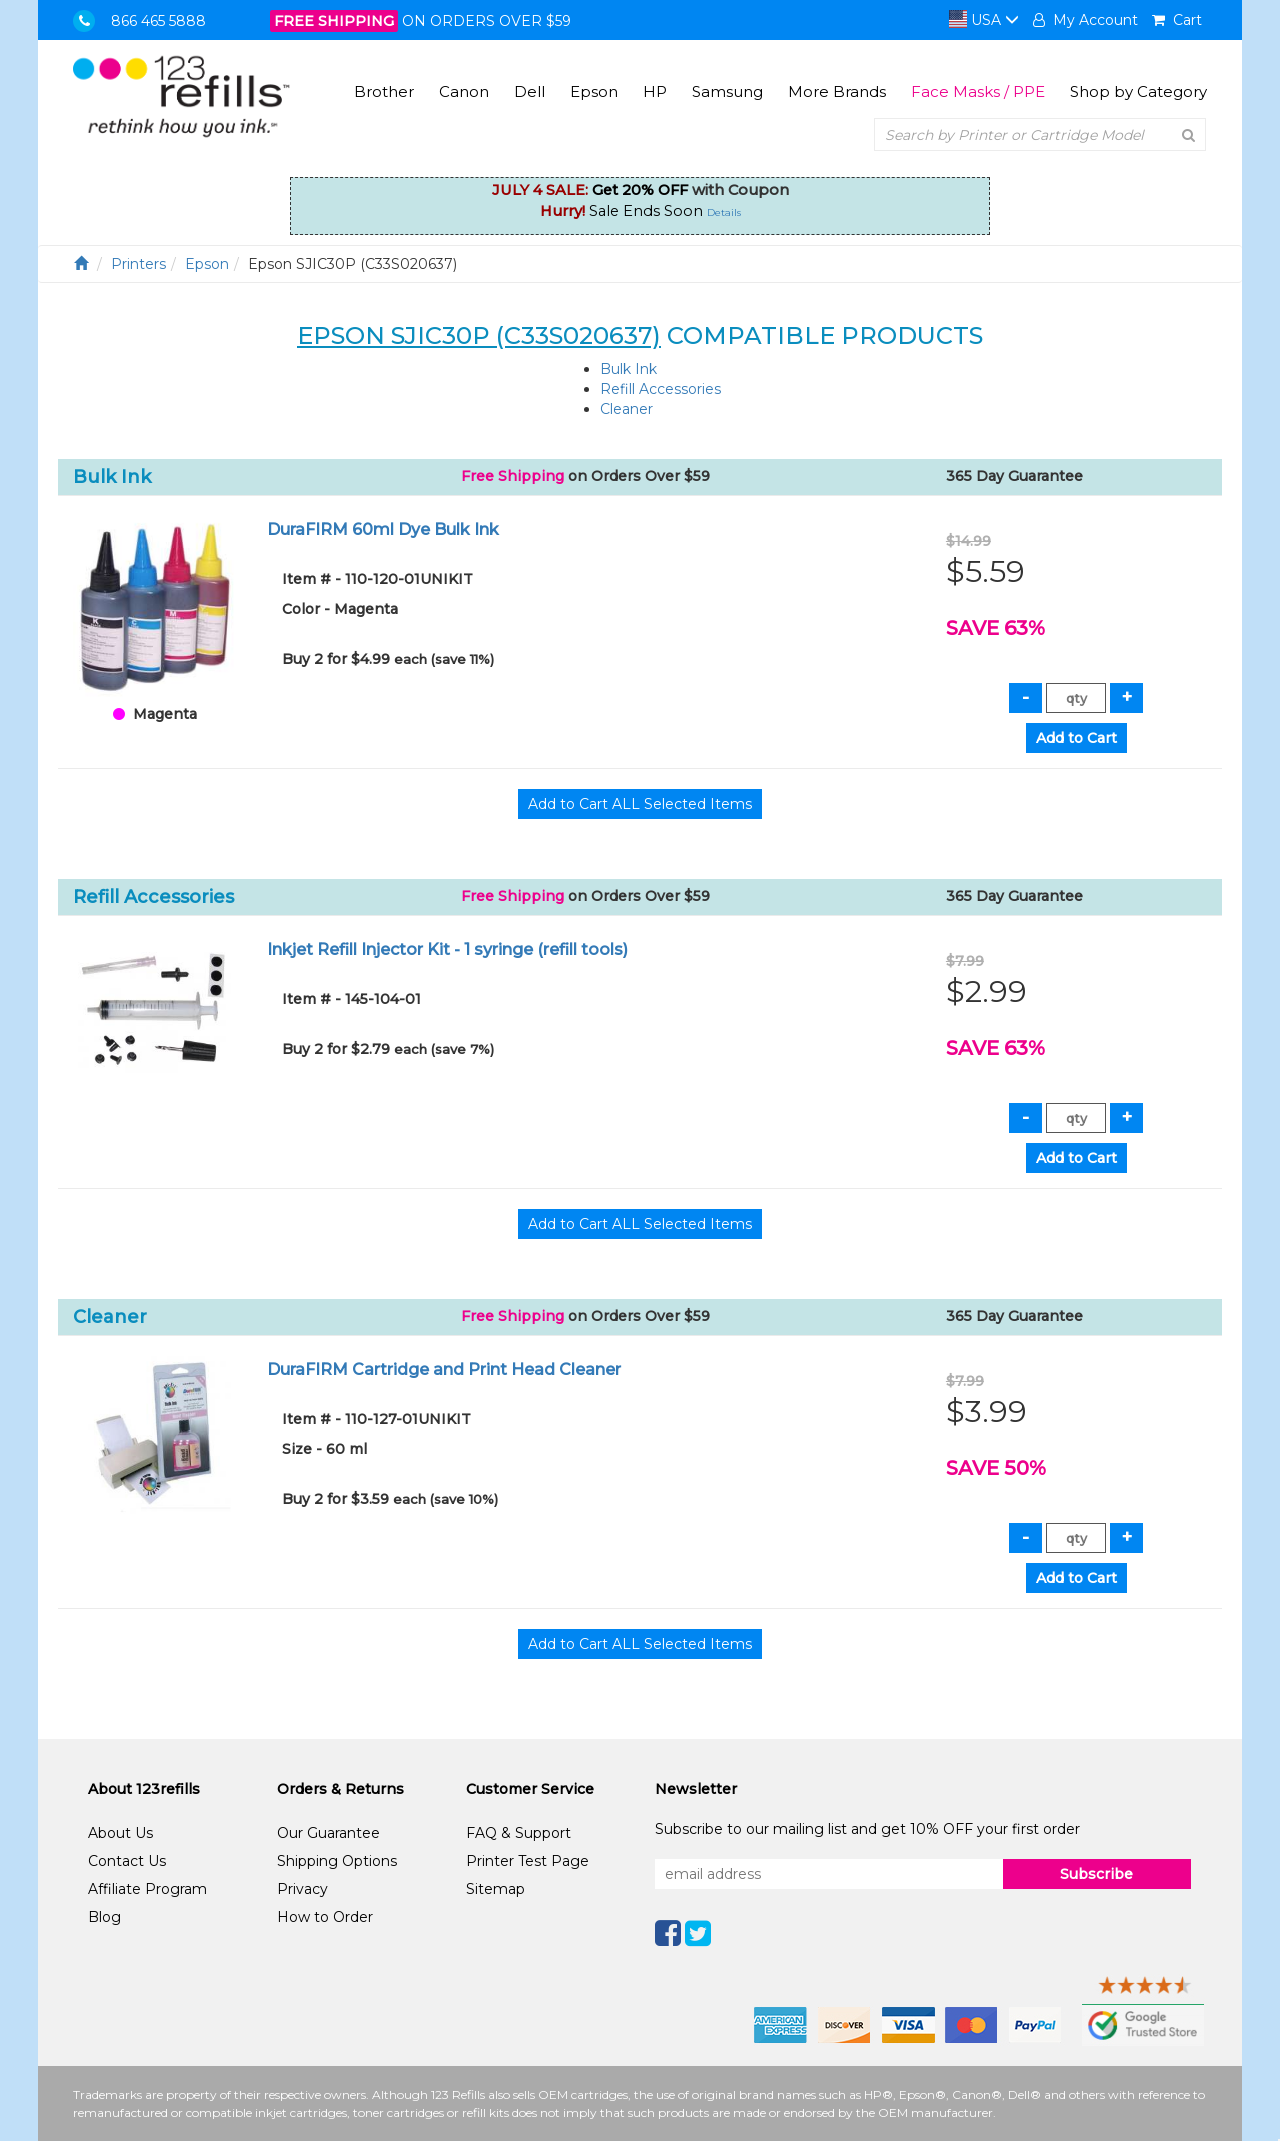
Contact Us (127, 1861)
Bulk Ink (628, 369)
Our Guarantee (328, 1833)
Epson (594, 91)
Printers (138, 264)
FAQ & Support (518, 1833)
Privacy (302, 1889)
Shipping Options (337, 1861)
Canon (464, 91)
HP (655, 91)
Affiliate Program (147, 1889)
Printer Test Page (527, 1861)
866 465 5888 (158, 21)
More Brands (837, 91)
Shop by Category (1138, 91)
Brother (384, 91)
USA (984, 20)
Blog (104, 1917)
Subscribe (1096, 1874)
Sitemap (495, 1889)
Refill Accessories (660, 389)
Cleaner (626, 409)
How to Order (325, 1917)
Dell (529, 91)
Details (724, 212)
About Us (120, 1833)
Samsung (727, 91)
